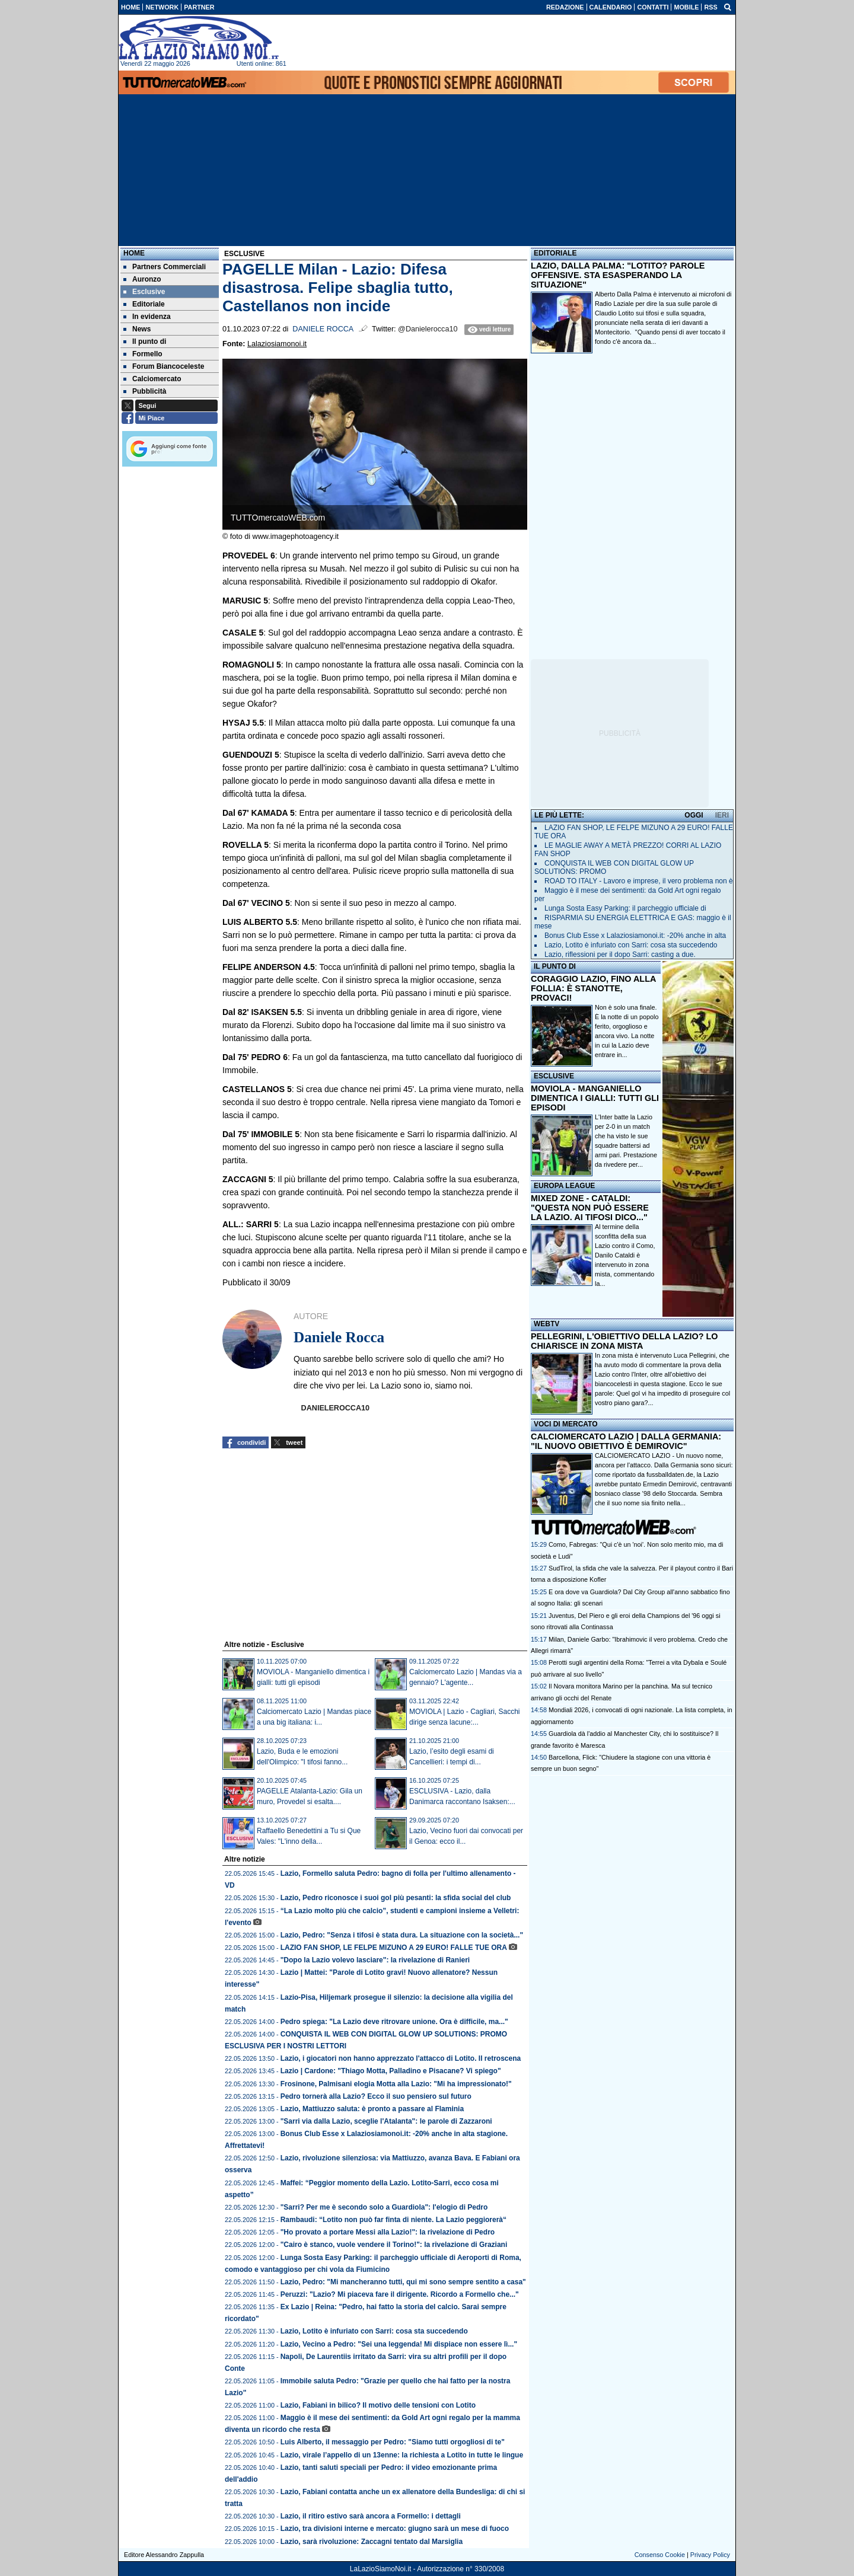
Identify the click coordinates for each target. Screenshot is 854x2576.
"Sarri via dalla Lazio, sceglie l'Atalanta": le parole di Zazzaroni (386, 2121)
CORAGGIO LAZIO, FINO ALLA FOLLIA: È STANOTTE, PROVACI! (593, 988)
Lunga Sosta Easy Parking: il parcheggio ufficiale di (625, 908)
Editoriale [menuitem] (144, 304)
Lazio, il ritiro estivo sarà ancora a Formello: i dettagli (371, 2516)
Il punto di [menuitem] (144, 341)
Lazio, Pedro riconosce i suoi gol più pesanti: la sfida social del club (396, 1898)
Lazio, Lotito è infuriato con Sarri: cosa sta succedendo (374, 2331)
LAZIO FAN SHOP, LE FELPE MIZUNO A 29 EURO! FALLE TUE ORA (394, 1947)
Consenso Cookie (660, 2554)
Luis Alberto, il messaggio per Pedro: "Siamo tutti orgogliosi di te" (393, 2442)
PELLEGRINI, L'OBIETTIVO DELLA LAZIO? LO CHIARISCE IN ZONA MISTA (624, 1341)
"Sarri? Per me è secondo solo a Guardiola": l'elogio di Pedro (384, 2207)
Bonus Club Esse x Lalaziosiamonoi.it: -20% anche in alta (635, 935)
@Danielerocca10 (427, 329)
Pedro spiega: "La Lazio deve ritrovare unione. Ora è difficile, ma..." (394, 2022)
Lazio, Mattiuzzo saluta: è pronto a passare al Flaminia (372, 2109)
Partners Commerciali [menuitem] (164, 267)
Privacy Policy (710, 2554)
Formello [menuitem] (142, 354)
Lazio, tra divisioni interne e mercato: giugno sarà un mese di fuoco (395, 2528)
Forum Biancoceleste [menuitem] (163, 366)
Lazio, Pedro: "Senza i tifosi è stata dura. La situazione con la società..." (402, 1935)
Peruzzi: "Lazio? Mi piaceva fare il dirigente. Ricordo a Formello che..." (400, 2294)
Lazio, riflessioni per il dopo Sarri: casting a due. (620, 954)
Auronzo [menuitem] (142, 279)
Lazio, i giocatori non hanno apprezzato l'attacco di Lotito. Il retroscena (401, 2058)
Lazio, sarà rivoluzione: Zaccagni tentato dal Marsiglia (372, 2541)
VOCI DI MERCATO (566, 1424)
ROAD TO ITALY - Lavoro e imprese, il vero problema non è (638, 881)
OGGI (693, 815)
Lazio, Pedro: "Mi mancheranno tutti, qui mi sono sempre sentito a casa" (403, 2282)
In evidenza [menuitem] (147, 316)
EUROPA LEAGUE (564, 1186)
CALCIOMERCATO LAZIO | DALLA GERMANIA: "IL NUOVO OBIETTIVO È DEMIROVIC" (626, 1441)
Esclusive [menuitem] (144, 292)
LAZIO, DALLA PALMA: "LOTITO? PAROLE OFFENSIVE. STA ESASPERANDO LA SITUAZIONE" (618, 275)
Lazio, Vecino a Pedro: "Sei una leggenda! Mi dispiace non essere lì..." (399, 2344)
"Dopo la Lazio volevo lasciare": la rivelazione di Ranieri (375, 1960)
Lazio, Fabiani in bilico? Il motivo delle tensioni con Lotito (378, 2405)
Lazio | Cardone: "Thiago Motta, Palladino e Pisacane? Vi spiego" (391, 2071)
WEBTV (546, 1324)
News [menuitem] (137, 329)
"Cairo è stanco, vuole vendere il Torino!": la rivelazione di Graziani (394, 2244)
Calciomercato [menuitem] (152, 379)
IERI (722, 815)
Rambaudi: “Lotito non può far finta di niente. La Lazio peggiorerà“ (393, 2220)
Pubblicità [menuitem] (144, 391)
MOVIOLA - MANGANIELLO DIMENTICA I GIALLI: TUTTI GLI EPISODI (595, 1098)
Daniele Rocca (322, 329)
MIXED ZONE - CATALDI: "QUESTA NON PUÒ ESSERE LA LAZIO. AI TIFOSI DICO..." (590, 1207)
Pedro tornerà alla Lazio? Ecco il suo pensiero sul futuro (376, 2096)
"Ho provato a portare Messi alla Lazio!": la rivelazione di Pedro (388, 2232)
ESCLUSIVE (554, 1076)
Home (134, 253)
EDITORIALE (555, 253)
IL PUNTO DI (555, 966)
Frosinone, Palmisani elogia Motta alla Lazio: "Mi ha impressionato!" (396, 2084)
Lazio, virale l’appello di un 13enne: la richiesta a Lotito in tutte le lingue (402, 2455)
